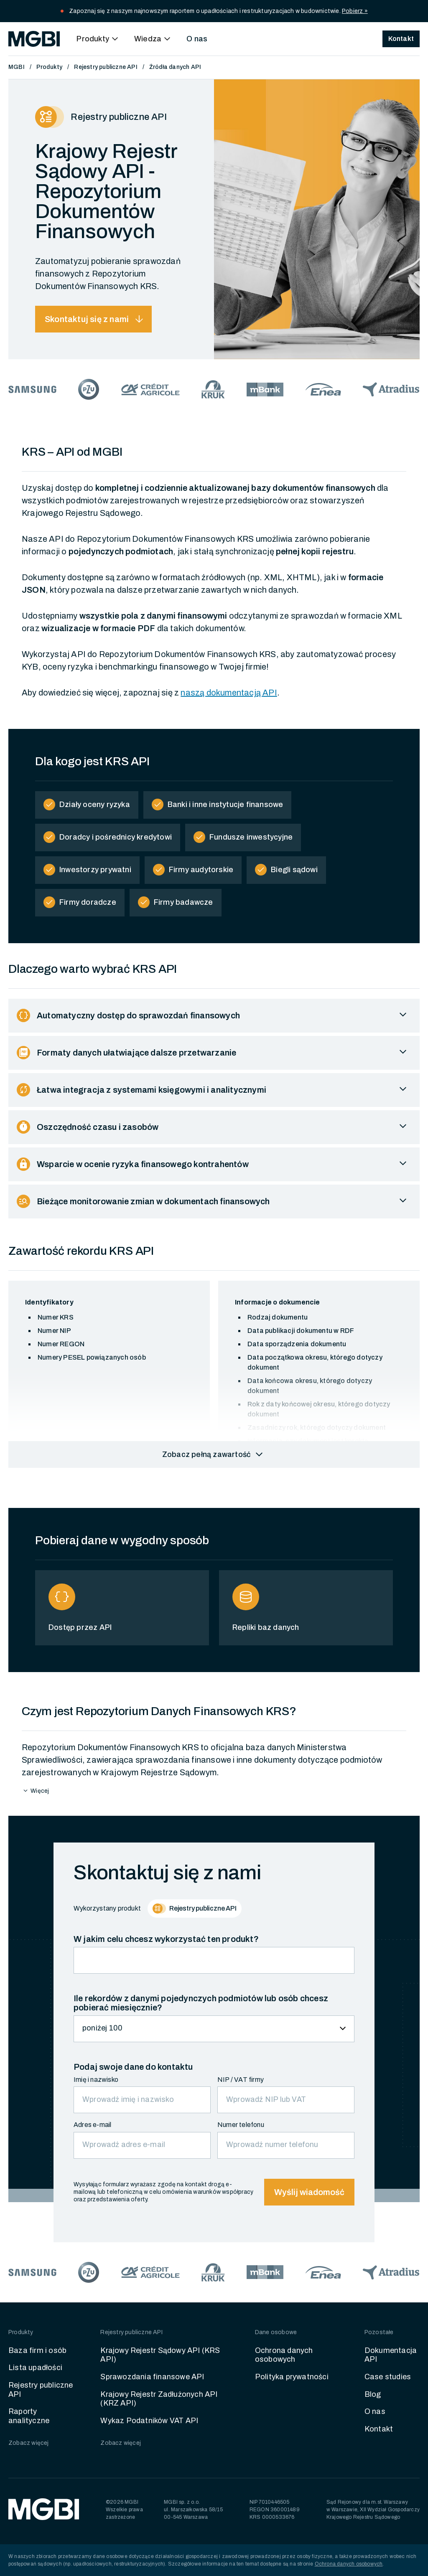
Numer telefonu (240, 2124)
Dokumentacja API (390, 2355)
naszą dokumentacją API (229, 692)
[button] (98, 39)
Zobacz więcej (28, 2443)
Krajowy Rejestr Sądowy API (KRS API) (160, 2355)
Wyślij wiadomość (309, 2192)
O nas (196, 39)
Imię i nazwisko (96, 2079)
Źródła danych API (175, 67)
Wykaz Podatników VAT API (149, 2420)
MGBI (16, 67)
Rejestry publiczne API (105, 67)
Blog (372, 2394)
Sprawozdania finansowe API (152, 2377)
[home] (34, 39)
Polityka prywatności (292, 2377)
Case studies (387, 2377)
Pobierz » (355, 11)
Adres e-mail (92, 2124)
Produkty (49, 67)
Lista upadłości (35, 2367)
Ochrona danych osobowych (284, 2355)
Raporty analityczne (28, 2416)
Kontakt (378, 2429)
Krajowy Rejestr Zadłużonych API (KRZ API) (158, 2399)
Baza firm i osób (37, 2350)
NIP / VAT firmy (240, 2079)
